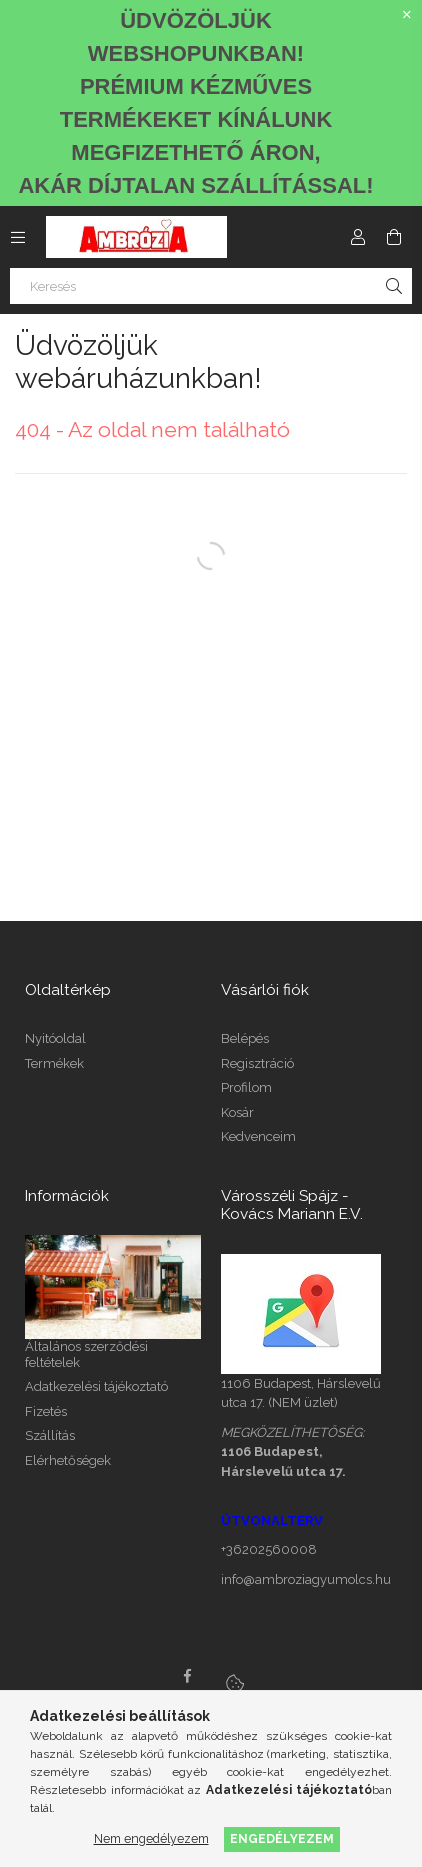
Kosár (237, 1112)
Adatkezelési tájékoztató (96, 1386)
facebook (187, 1676)
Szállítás (50, 1435)
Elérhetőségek (68, 1460)
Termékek (54, 1063)
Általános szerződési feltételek (86, 1354)
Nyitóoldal (55, 1038)
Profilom (246, 1087)
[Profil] (358, 237)
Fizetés (46, 1411)
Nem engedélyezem (151, 1838)
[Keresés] (211, 286)
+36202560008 (269, 1549)
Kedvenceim (258, 1136)
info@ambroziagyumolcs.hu (306, 1579)
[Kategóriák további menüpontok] (18, 237)
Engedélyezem (282, 1838)
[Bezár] (407, 15)
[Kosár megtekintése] (394, 237)
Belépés (245, 1038)
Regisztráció (257, 1063)
